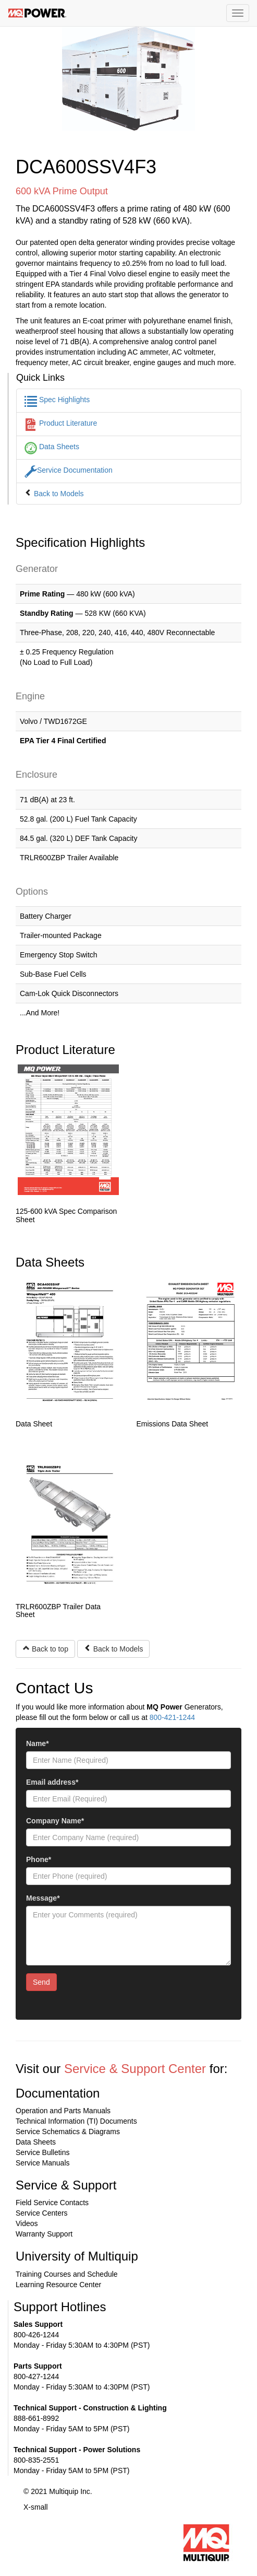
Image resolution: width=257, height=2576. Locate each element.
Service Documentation (69, 470)
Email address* (52, 1782)
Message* (43, 1898)
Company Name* (55, 1821)
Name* (37, 1743)
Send (41, 1982)
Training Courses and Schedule (67, 2274)
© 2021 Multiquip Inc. (57, 2491)
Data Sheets (52, 446)
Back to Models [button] (113, 1648)
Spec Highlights (57, 399)
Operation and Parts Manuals (63, 2110)
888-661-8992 (36, 2418)
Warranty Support (44, 2234)
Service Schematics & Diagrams (68, 2131)
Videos (27, 2223)
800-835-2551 (36, 2460)
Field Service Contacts (52, 2202)
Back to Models (54, 493)
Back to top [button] (45, 1648)
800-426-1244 (36, 2335)
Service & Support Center (135, 2069)
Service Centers (42, 2213)
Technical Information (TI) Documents (76, 2121)
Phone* (38, 1859)
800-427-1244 (36, 2376)
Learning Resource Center (58, 2284)
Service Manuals (43, 2163)
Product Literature (61, 423)
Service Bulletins (43, 2152)
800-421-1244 (172, 1717)
